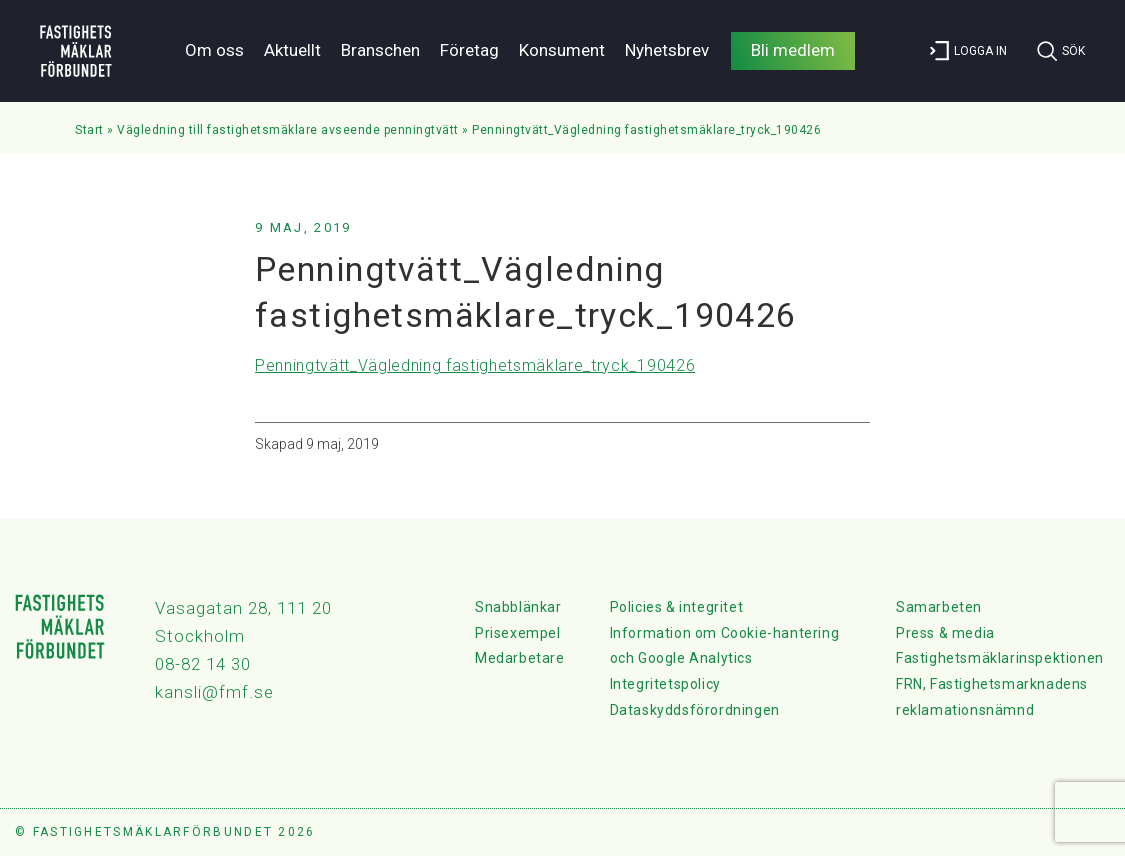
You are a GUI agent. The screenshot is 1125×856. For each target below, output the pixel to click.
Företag (469, 50)
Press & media (945, 633)
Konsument (562, 50)
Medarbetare (520, 658)
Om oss (214, 50)
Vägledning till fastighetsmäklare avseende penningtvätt (288, 130)
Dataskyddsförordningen (695, 710)
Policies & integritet (677, 607)
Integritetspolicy (665, 684)
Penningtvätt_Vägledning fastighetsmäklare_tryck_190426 (475, 365)
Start (89, 130)
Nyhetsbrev (667, 50)
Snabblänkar (518, 607)
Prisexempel (518, 633)
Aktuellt (292, 50)
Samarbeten (939, 607)
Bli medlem (793, 50)
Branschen (380, 50)
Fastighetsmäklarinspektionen (1000, 658)
